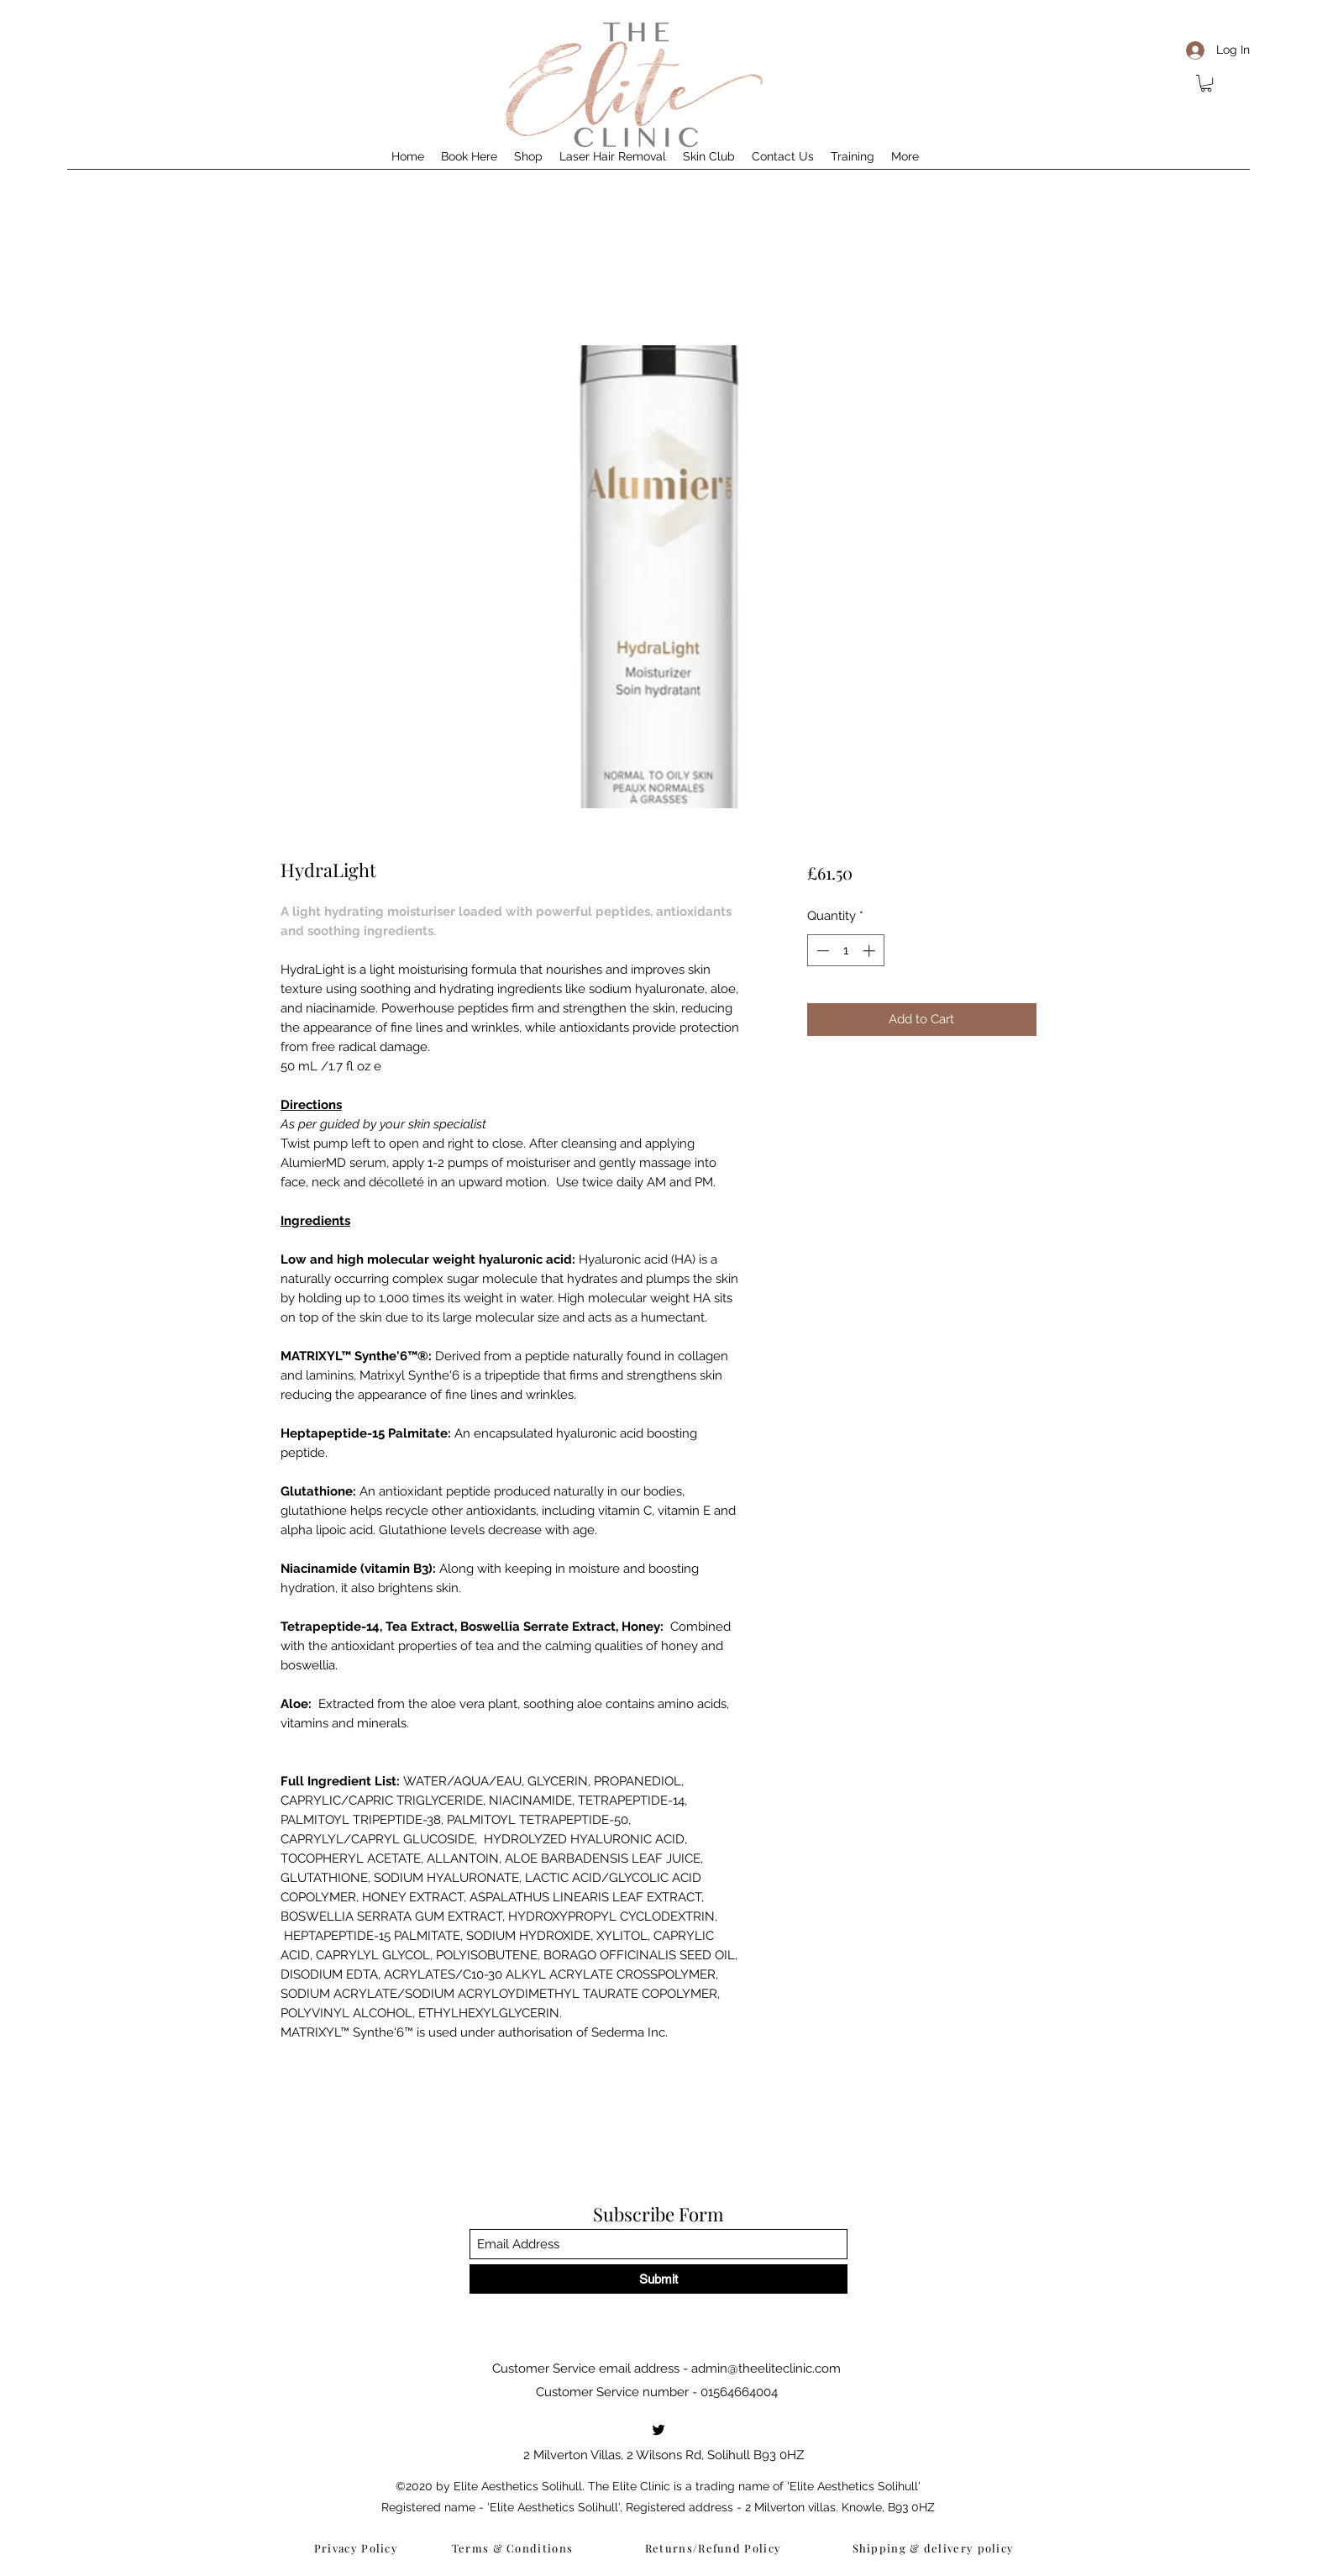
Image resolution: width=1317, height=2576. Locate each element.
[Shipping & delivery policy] (935, 2547)
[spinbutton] (845, 950)
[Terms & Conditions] (514, 2547)
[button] (1206, 83)
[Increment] (870, 950)
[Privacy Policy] (357, 2547)
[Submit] (658, 2279)
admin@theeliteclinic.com (766, 2368)
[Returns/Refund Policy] (714, 2547)
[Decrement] (821, 950)
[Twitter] (658, 2429)
